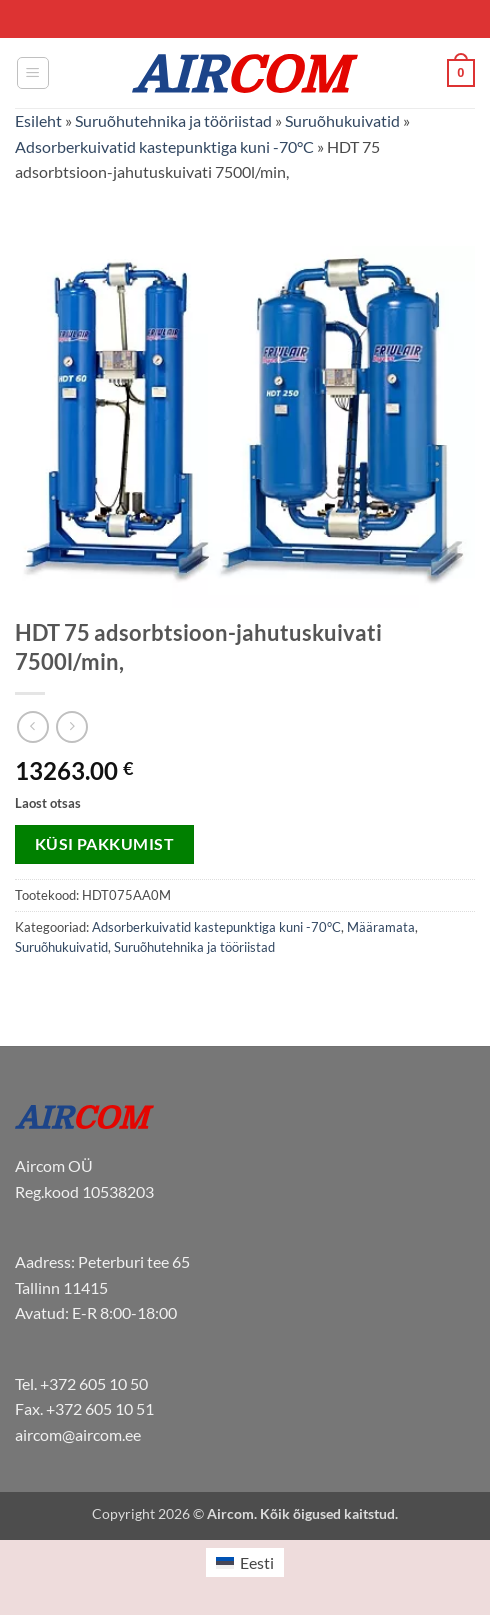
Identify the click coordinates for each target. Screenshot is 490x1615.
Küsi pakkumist (105, 844)
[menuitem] (245, 1562)
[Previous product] (71, 726)
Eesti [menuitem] (257, 1562)
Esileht (38, 120)
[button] (33, 73)
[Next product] (32, 726)
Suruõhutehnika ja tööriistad (173, 120)
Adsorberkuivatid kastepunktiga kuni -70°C (164, 146)
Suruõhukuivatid (342, 120)
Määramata (381, 927)
